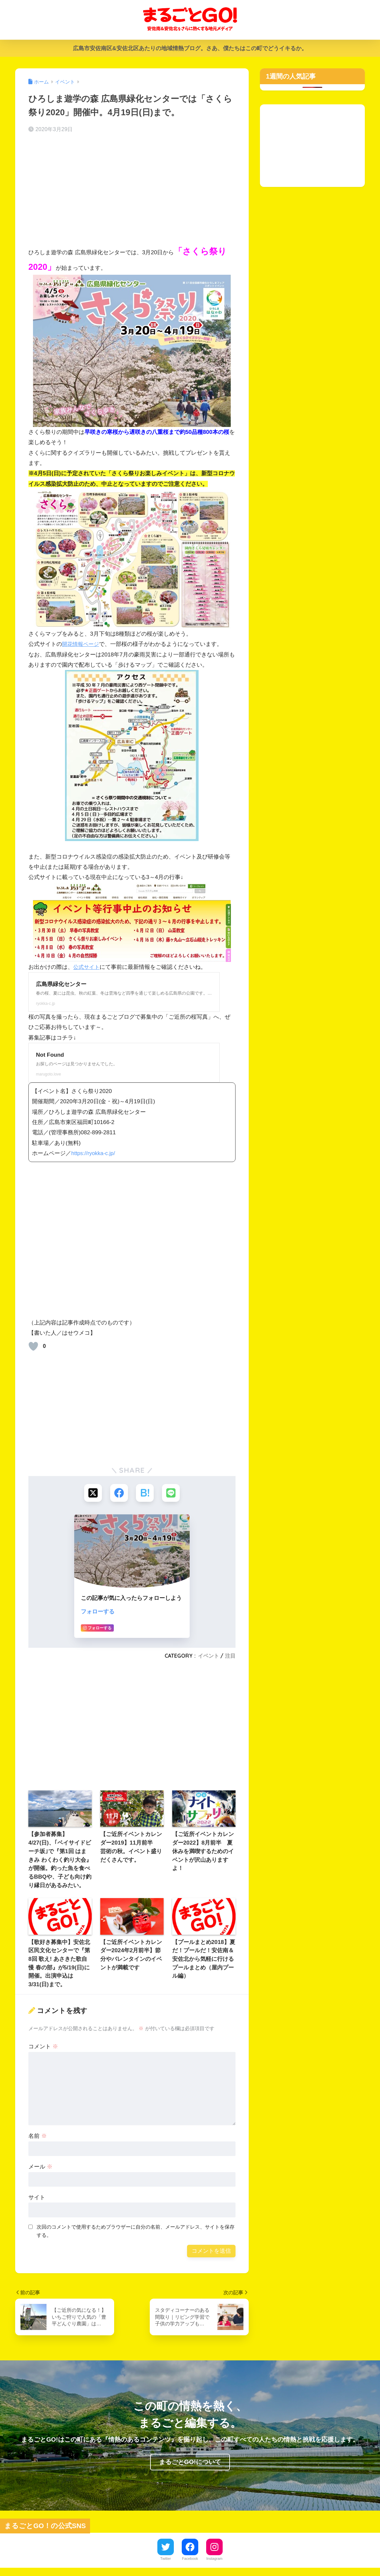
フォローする (97, 1612)
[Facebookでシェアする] (119, 1493)
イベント (208, 1656)
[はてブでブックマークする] (145, 1493)
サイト (36, 2198)
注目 (230, 1656)
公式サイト (87, 967)
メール (40, 2167)
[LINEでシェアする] (171, 1493)
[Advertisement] (132, 191)
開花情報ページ (81, 644)
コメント (43, 2047)
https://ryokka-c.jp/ (94, 1153)
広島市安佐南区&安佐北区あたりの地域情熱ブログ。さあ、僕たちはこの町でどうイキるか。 (190, 48)
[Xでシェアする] (92, 1493)
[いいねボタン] (33, 1346)
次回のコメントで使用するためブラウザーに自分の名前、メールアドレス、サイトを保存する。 (136, 2231)
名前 (37, 2137)
